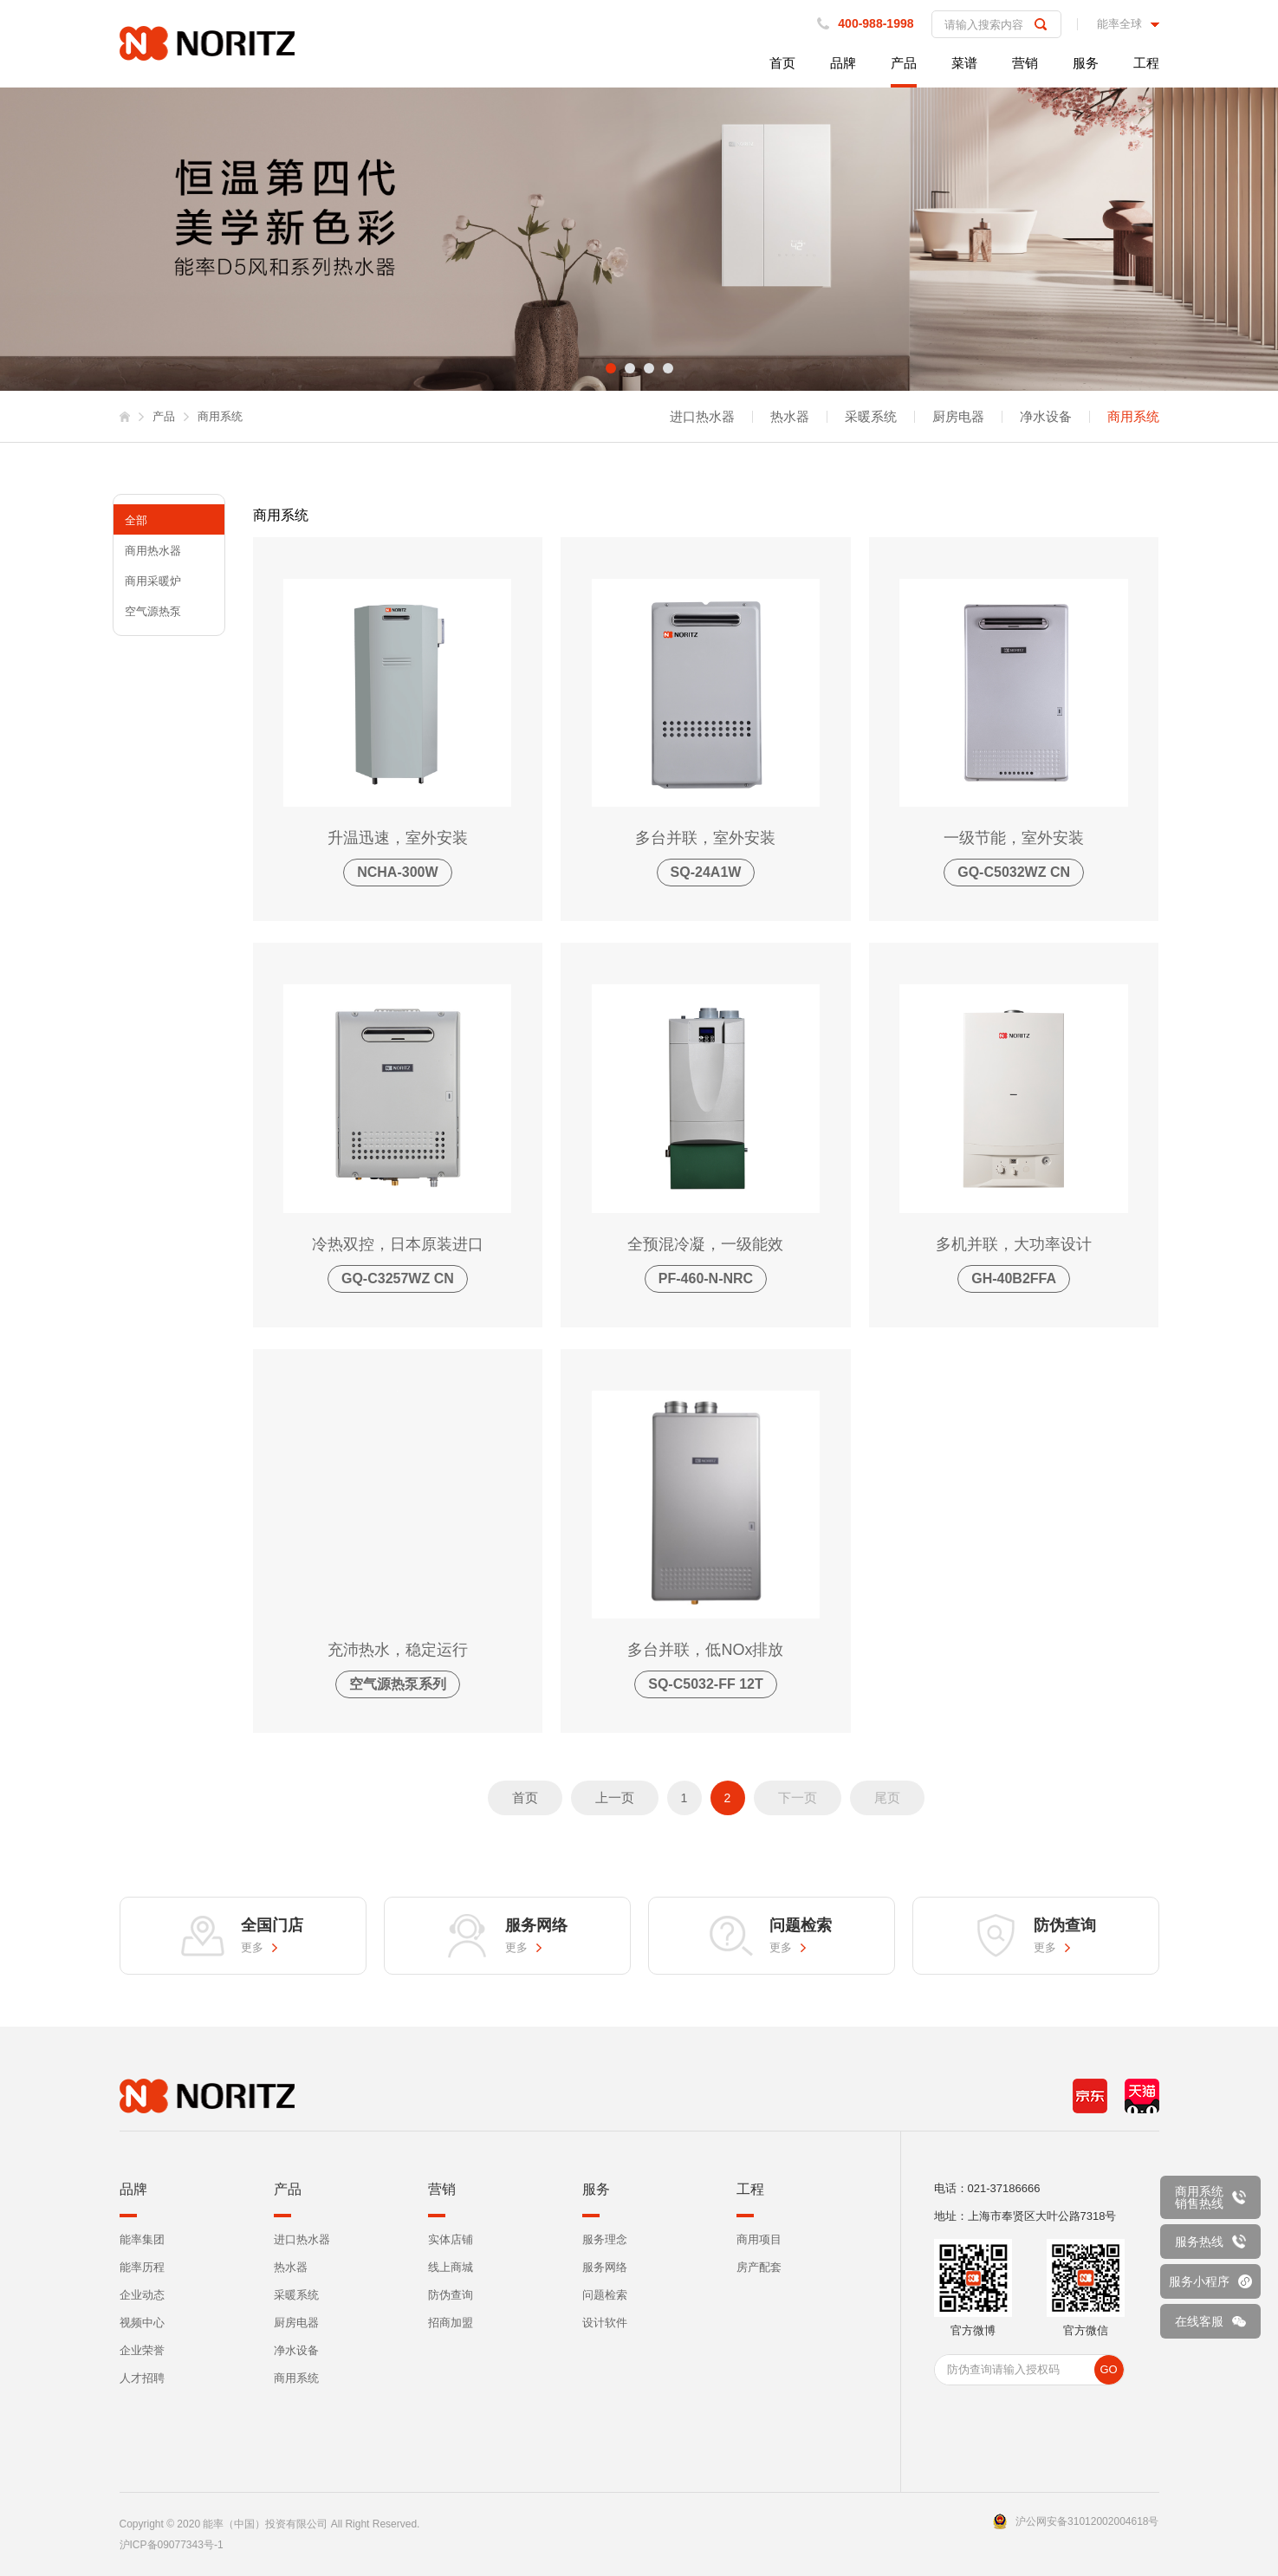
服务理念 (604, 2239)
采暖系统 (871, 417)
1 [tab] (611, 368)
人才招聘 (142, 2378)
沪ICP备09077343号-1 (172, 2545)
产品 (904, 62)
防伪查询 (450, 2294)
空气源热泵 (153, 611)
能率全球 (1119, 24)
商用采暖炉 (153, 580)
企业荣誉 (142, 2350)
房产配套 (759, 2267)
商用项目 (759, 2239)
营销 (1025, 62)
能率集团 (142, 2239)
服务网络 (604, 2267)
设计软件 (604, 2322)
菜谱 (964, 62)
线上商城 (450, 2267)
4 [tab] (668, 368)
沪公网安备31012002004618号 (1086, 2521)
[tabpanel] (639, 239)
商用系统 (1133, 417)
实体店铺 (450, 2239)
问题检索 (604, 2294)
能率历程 (142, 2267)
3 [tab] (649, 368)
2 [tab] (630, 368)
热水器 (789, 417)
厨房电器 (958, 417)
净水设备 (1046, 417)
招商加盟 (450, 2322)
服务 (1086, 62)
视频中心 (142, 2322)
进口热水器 (702, 417)
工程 (1146, 62)
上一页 (614, 1797)
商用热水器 (153, 550)
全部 (136, 520)
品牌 (843, 62)
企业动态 (142, 2294)
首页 (782, 62)
